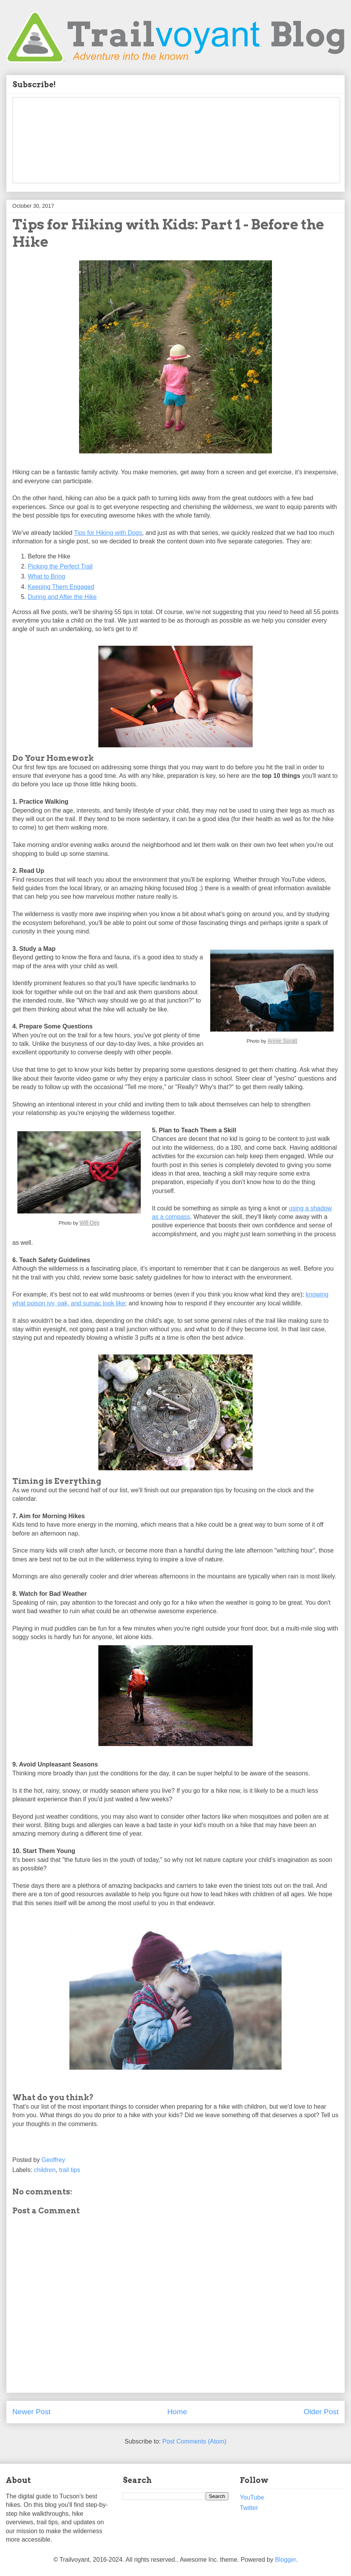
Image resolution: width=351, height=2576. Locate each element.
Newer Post (31, 2412)
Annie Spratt (282, 1041)
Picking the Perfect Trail (60, 566)
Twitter (249, 2508)
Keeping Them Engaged (61, 587)
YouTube (252, 2497)
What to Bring (46, 576)
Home (177, 2412)
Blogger (285, 2559)
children (45, 2170)
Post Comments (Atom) (194, 2441)
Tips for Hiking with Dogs (108, 532)
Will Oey (89, 1223)
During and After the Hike (62, 597)
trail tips (69, 2170)
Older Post (321, 2412)
